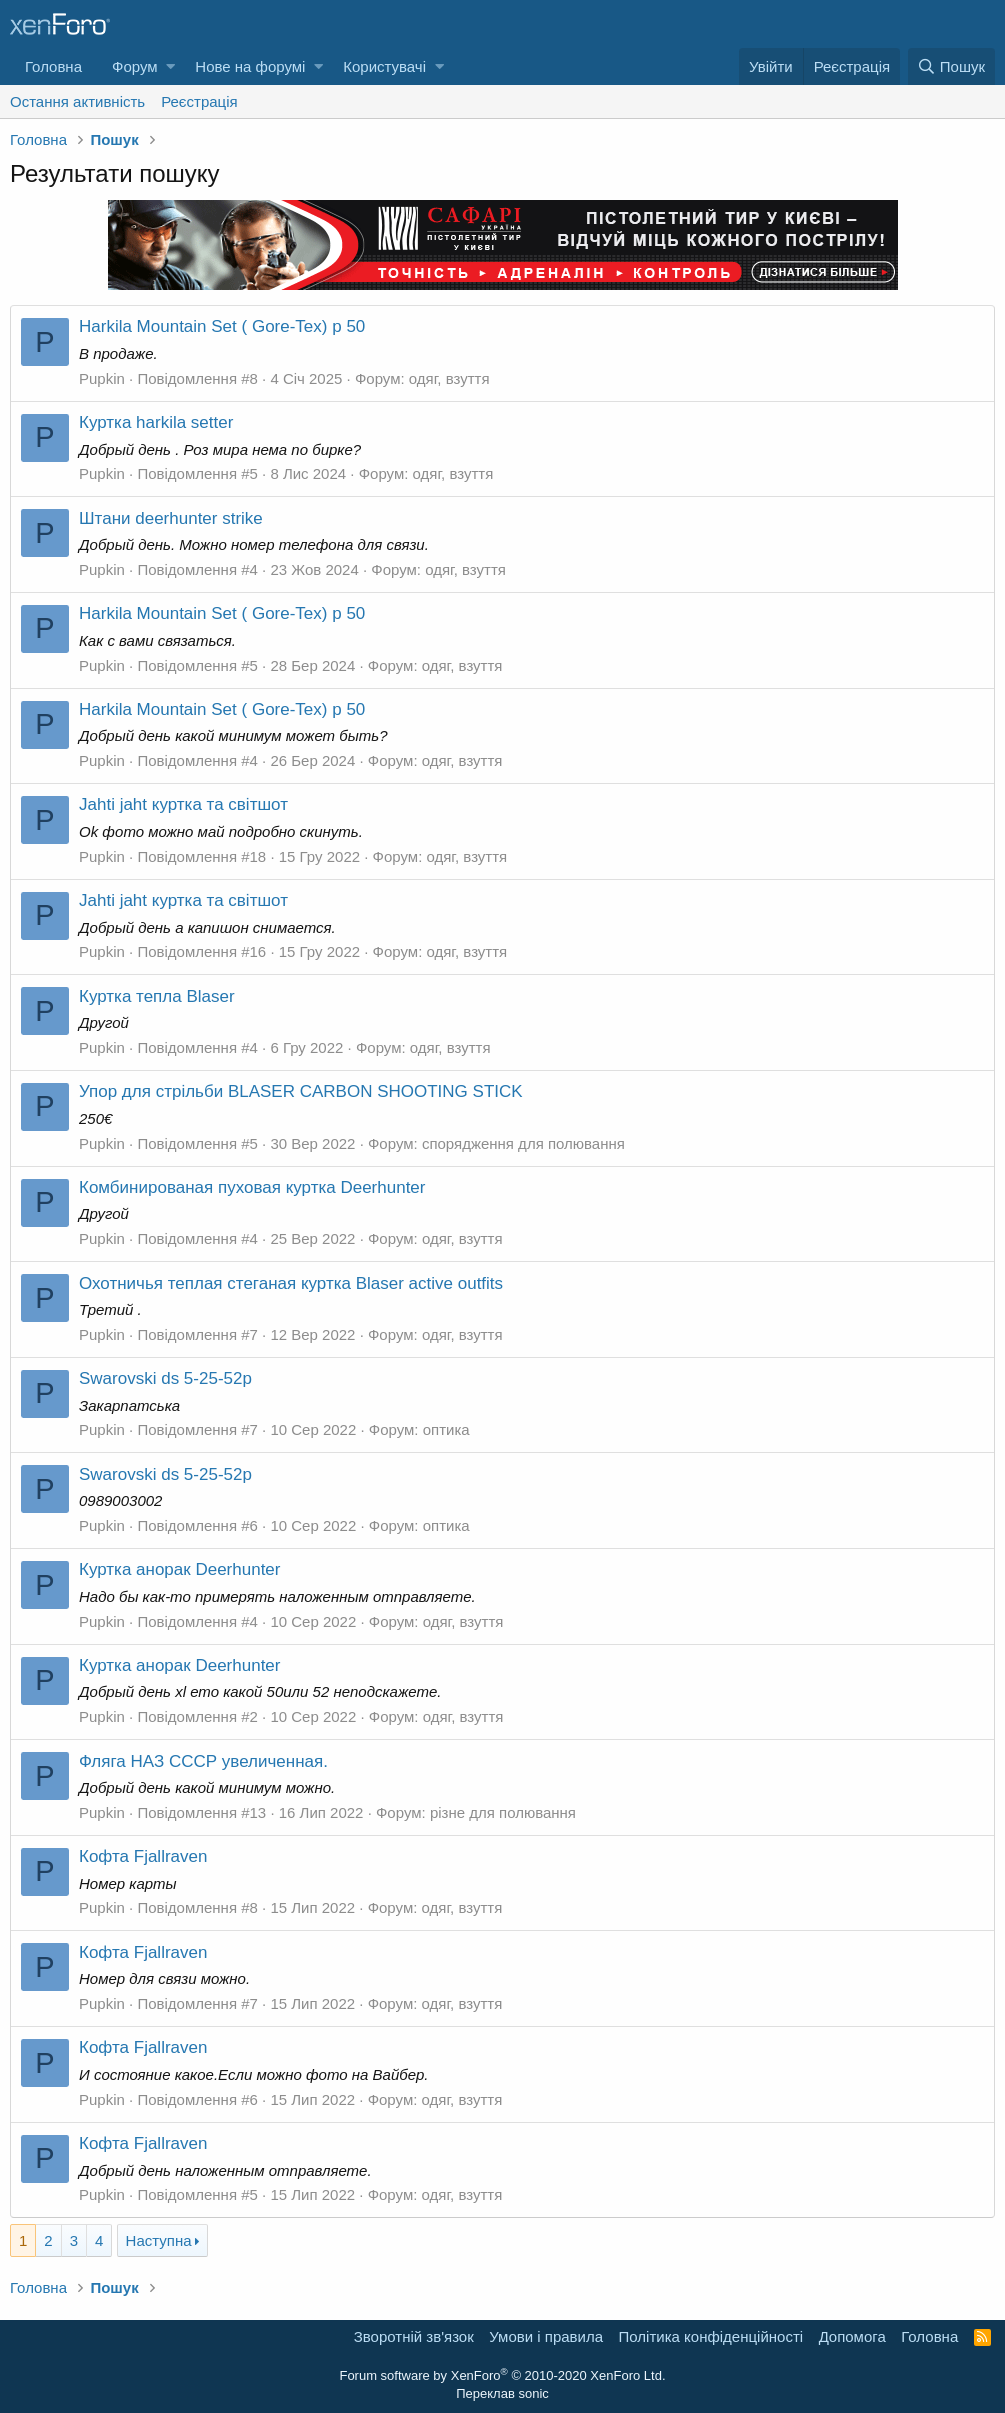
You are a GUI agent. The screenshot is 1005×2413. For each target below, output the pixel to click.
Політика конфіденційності (711, 2336)
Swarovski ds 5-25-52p (165, 1378)
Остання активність (77, 101)
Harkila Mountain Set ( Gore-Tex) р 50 (222, 326)
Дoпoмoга (852, 2336)
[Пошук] (951, 66)
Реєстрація (199, 101)
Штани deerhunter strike (171, 518)
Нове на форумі (250, 66)
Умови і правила (546, 2336)
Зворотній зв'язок (414, 2336)
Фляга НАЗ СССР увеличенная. (203, 1761)
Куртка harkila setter (156, 422)
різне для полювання (503, 1812)
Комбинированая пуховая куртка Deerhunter (252, 1187)
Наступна (159, 2240)
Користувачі (384, 66)
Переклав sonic (502, 2393)
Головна (53, 66)
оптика (446, 1429)
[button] (170, 66)
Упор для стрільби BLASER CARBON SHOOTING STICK (301, 1091)
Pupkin (102, 378)
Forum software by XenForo (502, 2375)
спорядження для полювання (523, 1143)
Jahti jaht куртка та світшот (183, 804)
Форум (135, 66)
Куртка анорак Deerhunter (180, 1569)
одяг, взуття (449, 378)
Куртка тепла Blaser (157, 996)
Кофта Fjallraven (143, 1856)
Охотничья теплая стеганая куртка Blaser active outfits (291, 1283)
